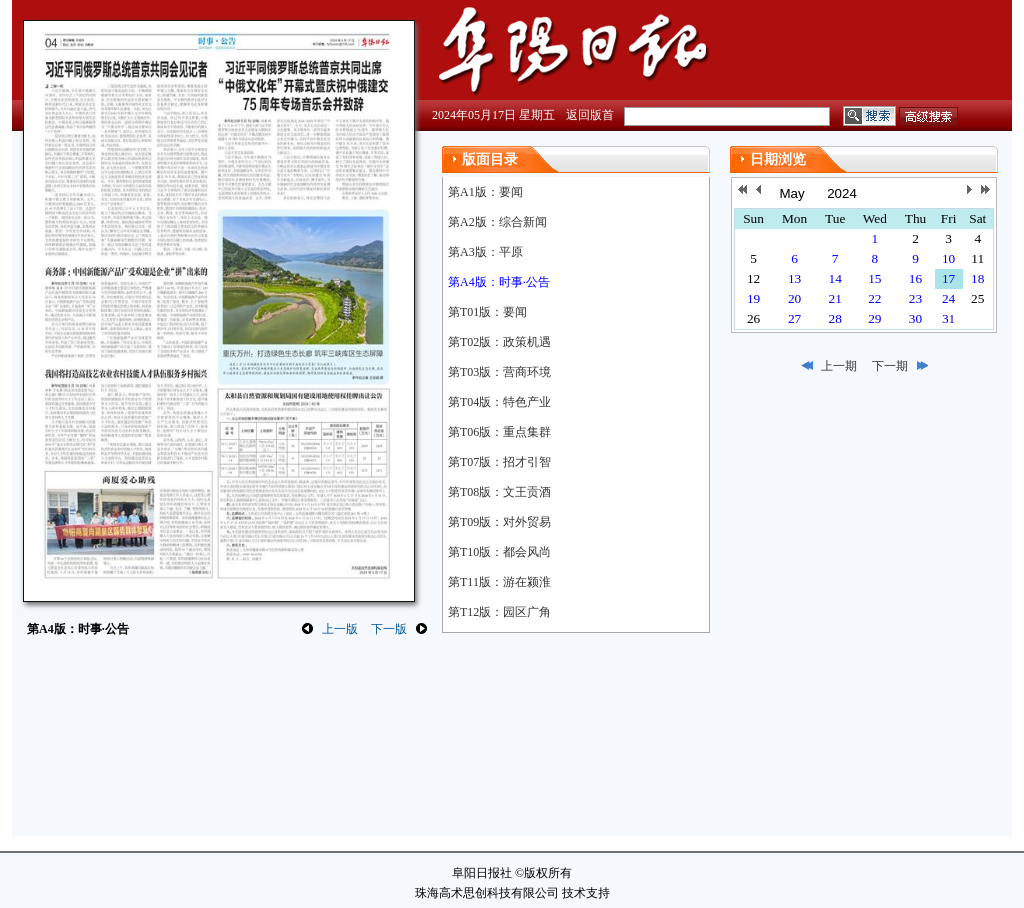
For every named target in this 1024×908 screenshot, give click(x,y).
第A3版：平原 (485, 252)
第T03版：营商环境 (499, 372)
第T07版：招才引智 (499, 462)
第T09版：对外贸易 (499, 522)
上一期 (839, 366)
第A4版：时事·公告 (499, 282)
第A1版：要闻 (485, 192)
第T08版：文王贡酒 (499, 492)
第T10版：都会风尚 (499, 552)
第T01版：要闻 (487, 312)
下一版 (389, 629)
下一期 (890, 366)
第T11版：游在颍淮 (499, 582)
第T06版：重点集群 (499, 432)
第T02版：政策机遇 (499, 342)
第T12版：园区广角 (499, 612)
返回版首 (590, 115)
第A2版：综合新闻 (497, 222)
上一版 (340, 629)
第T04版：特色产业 (499, 402)
